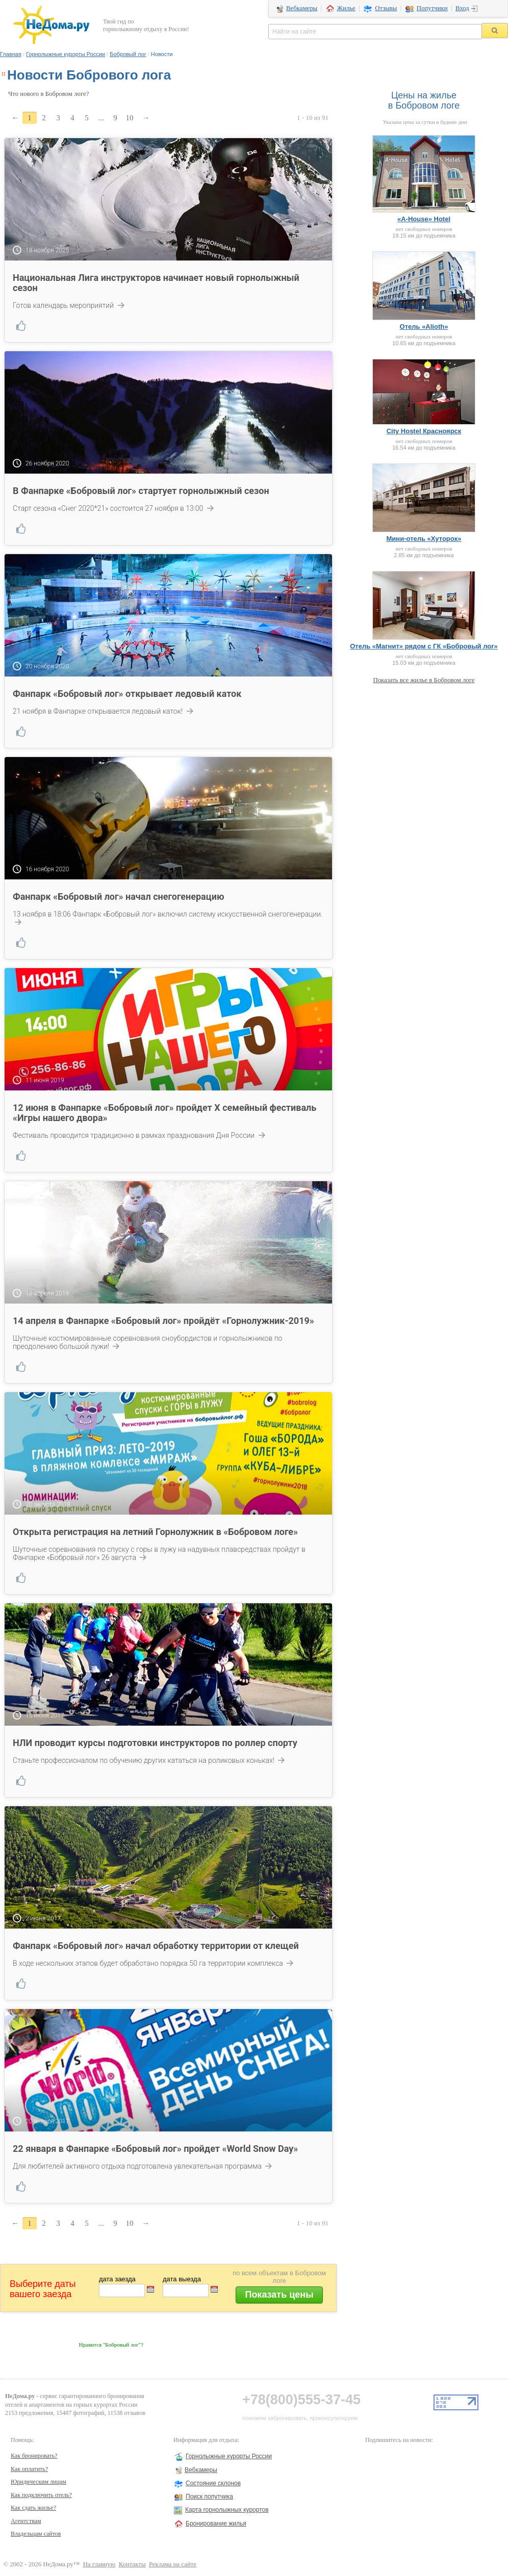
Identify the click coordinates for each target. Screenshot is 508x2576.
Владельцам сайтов (36, 2533)
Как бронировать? (34, 2455)
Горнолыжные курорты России (65, 54)
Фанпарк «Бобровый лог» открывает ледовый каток (127, 693)
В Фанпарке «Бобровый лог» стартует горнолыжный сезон (141, 490)
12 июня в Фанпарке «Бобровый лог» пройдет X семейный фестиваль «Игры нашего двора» (164, 1112)
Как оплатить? (29, 2469)
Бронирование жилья (216, 2523)
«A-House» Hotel (423, 219)
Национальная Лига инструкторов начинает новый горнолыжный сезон (156, 282)
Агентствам (26, 2521)
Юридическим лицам (38, 2481)
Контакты (132, 2564)
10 (130, 118)
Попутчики (432, 8)
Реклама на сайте (172, 2564)
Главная (10, 54)
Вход (462, 8)
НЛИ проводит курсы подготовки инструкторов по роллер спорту (155, 1742)
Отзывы (386, 8)
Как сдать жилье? (33, 2507)
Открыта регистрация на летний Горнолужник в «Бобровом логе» (155, 1531)
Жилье (346, 8)
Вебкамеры (301, 8)
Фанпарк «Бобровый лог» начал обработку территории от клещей (156, 1945)
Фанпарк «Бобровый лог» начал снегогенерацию (118, 896)
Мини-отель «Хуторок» (424, 538)
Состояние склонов (213, 2483)
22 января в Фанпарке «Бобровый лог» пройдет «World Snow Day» (155, 2148)
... (101, 118)
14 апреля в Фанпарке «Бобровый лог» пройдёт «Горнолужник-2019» (163, 1320)
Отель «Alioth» (424, 326)
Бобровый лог (128, 54)
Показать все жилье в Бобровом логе (423, 680)
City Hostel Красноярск (424, 431)
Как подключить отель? (41, 2495)
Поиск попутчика (209, 2496)
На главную (99, 2564)
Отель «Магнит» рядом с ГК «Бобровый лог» (424, 646)
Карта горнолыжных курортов (227, 2509)
